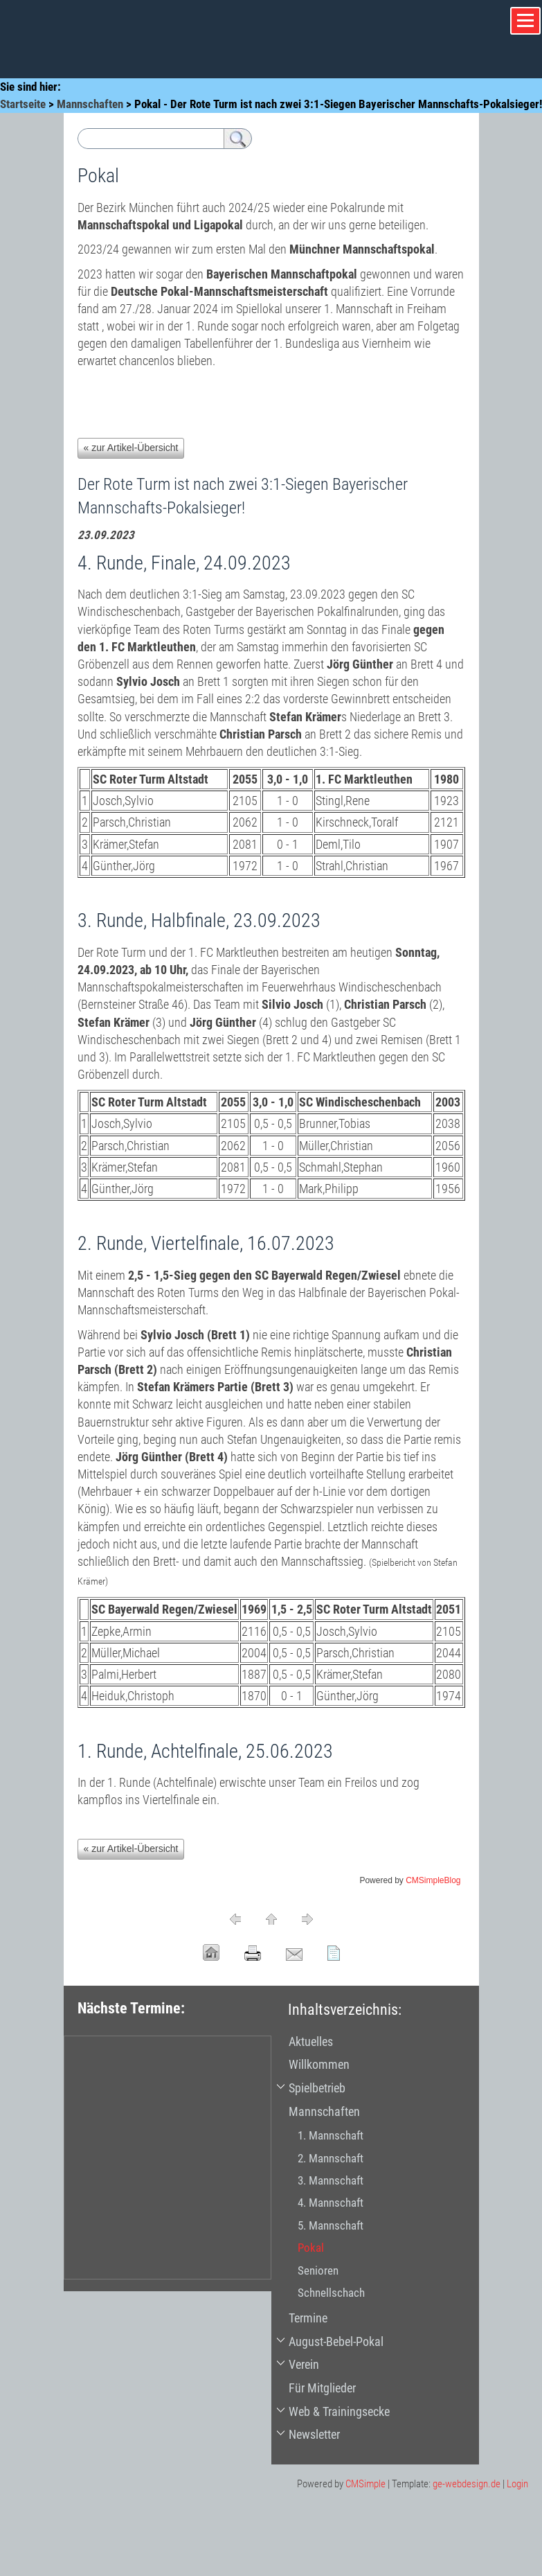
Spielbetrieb (317, 2088)
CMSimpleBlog (433, 1880)
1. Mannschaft (330, 2135)
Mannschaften (90, 104)
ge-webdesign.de (466, 2484)
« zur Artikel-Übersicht (131, 447)
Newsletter (314, 2434)
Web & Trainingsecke (339, 2411)
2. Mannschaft (330, 2158)
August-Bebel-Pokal (336, 2341)
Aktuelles (311, 2041)
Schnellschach (331, 2293)
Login (517, 2484)
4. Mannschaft (330, 2202)
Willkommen (319, 2064)
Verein (304, 2364)
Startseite (23, 104)
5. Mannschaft (330, 2225)
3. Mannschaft (330, 2180)
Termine (308, 2318)
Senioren (318, 2270)
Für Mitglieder (322, 2388)
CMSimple (365, 2484)
